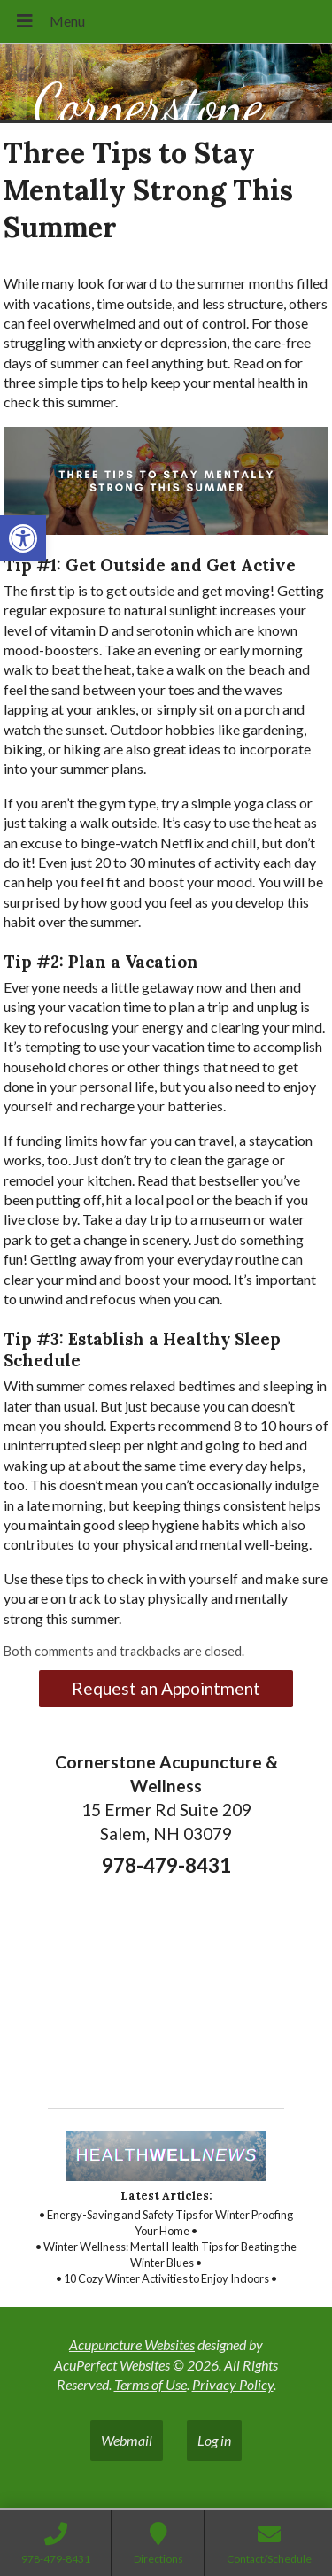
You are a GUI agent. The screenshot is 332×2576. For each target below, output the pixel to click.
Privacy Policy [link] (233, 2384)
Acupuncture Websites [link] (132, 2344)
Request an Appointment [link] (166, 1688)
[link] (23, 538)
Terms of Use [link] (150, 2384)
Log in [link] (214, 2440)
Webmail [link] (126, 2440)
